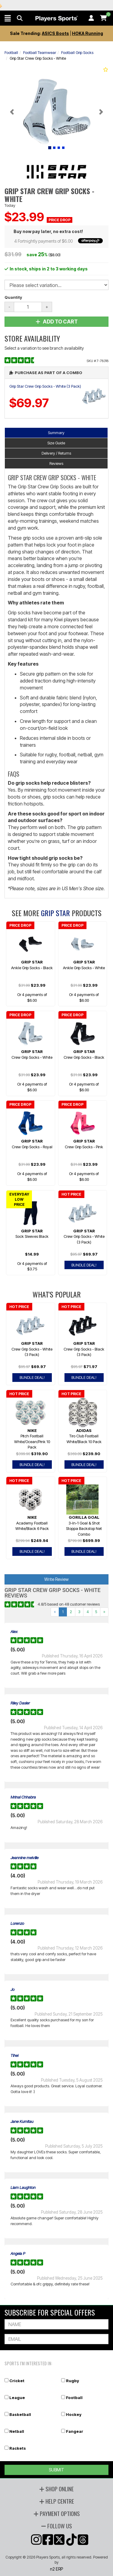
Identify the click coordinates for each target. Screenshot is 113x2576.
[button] (8, 18)
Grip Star (55, 912)
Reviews (56, 463)
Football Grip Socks (77, 52)
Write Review (56, 1579)
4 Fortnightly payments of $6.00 (58, 241)
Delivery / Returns (56, 453)
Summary (56, 432)
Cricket (16, 2380)
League (17, 2397)
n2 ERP (56, 2568)
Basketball (20, 2414)
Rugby (72, 2380)
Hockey (73, 2414)
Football (11, 52)
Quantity (13, 297)
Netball (16, 2431)
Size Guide (56, 442)
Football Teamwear (39, 52)
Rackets (17, 2448)
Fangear (74, 2431)
